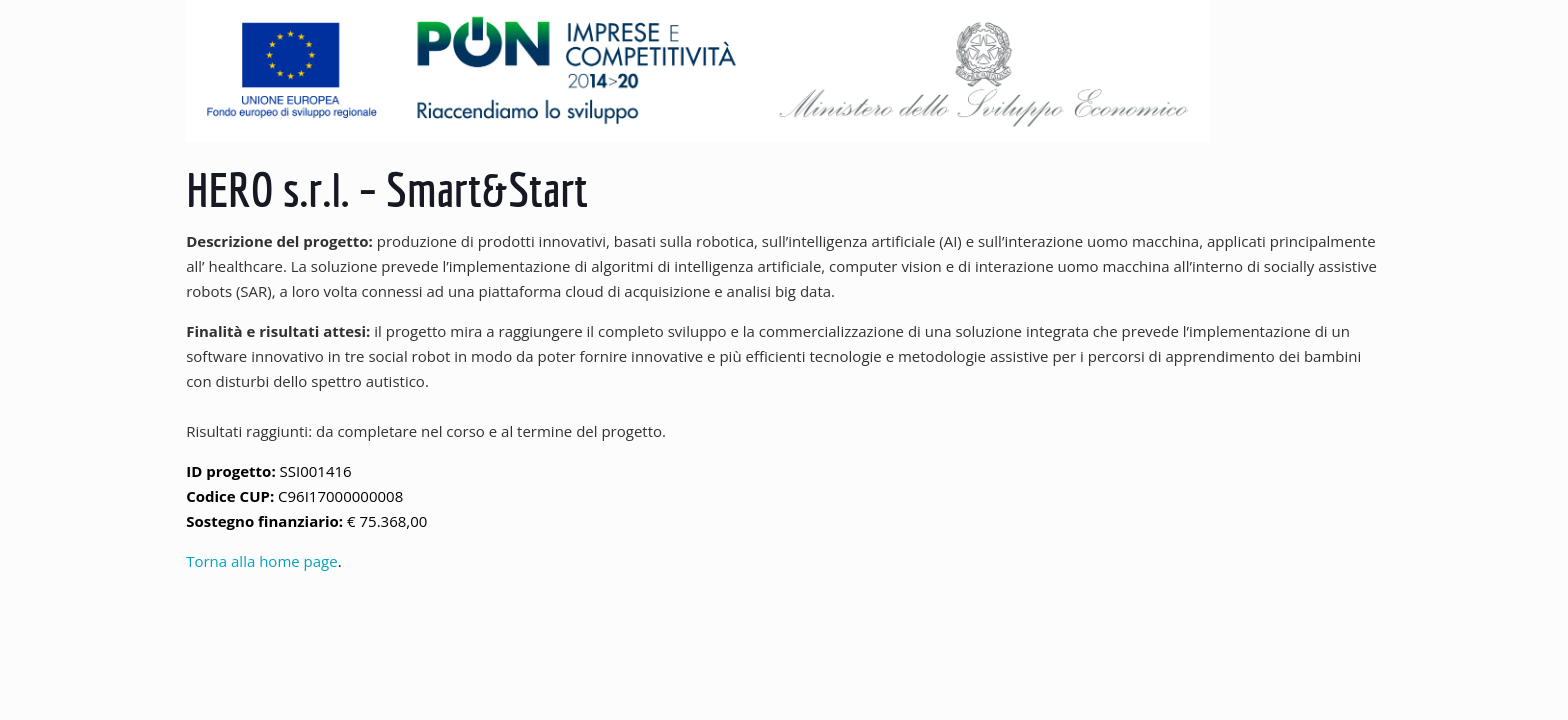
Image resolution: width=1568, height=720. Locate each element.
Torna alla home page (262, 561)
